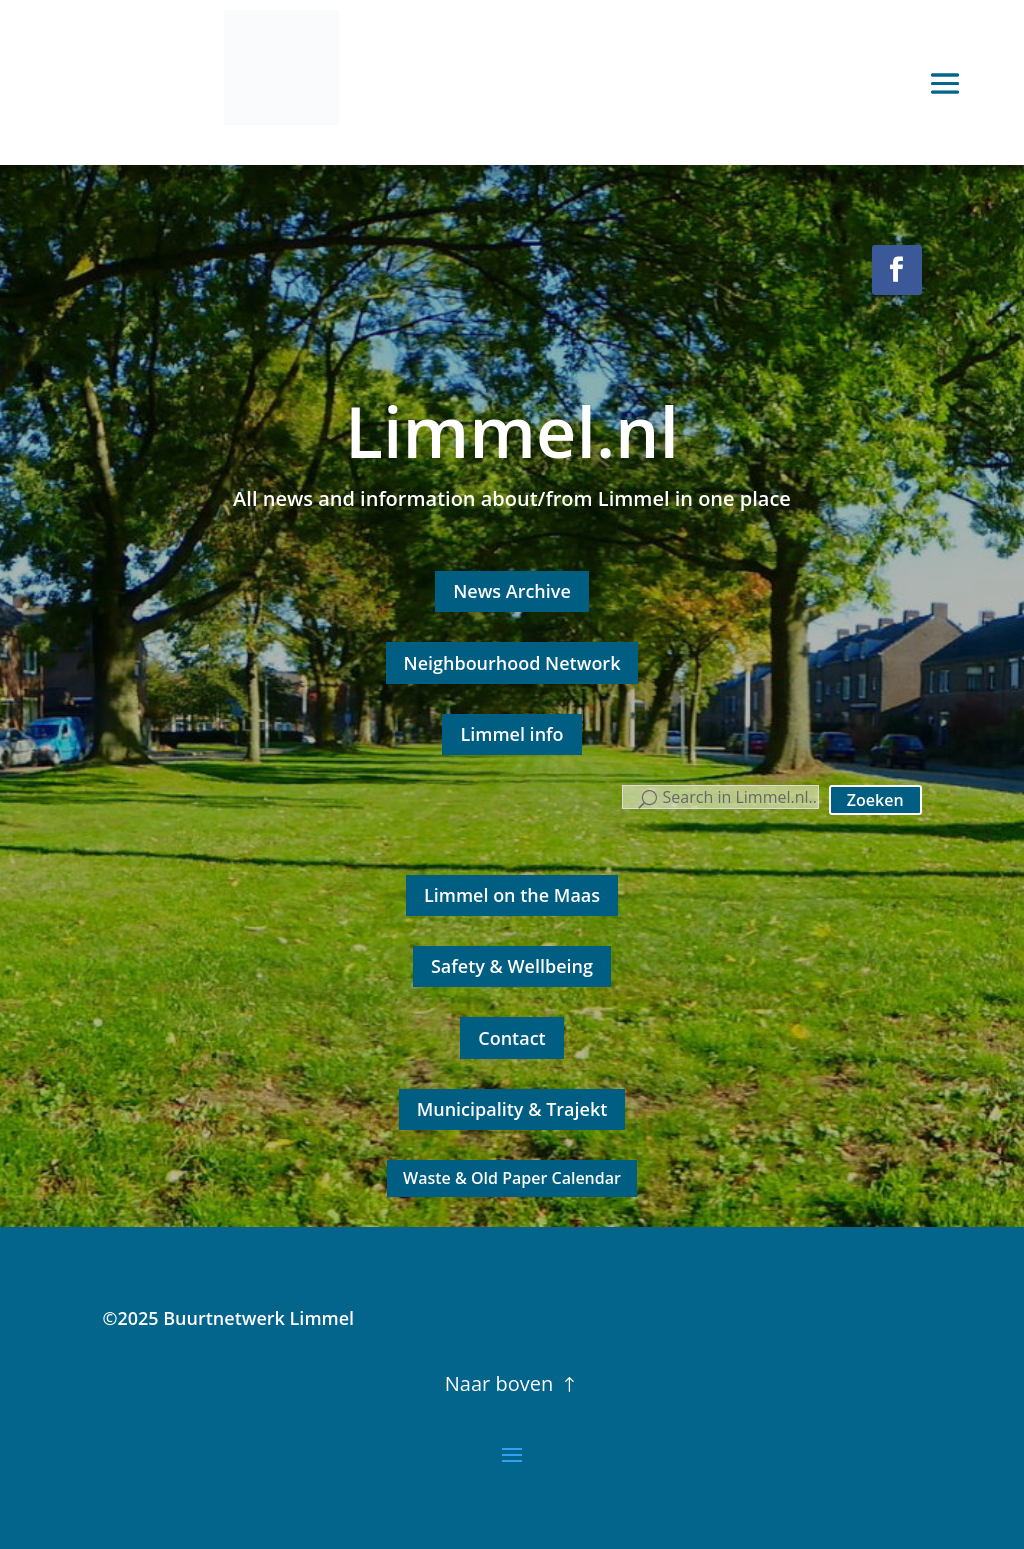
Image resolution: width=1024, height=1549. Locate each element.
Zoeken (875, 800)
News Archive (512, 591)
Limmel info (511, 734)
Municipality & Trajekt (512, 1109)
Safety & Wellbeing (512, 966)
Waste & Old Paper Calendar (512, 1178)
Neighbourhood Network (512, 663)
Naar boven (499, 1383)
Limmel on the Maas (512, 895)
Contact (511, 1038)
